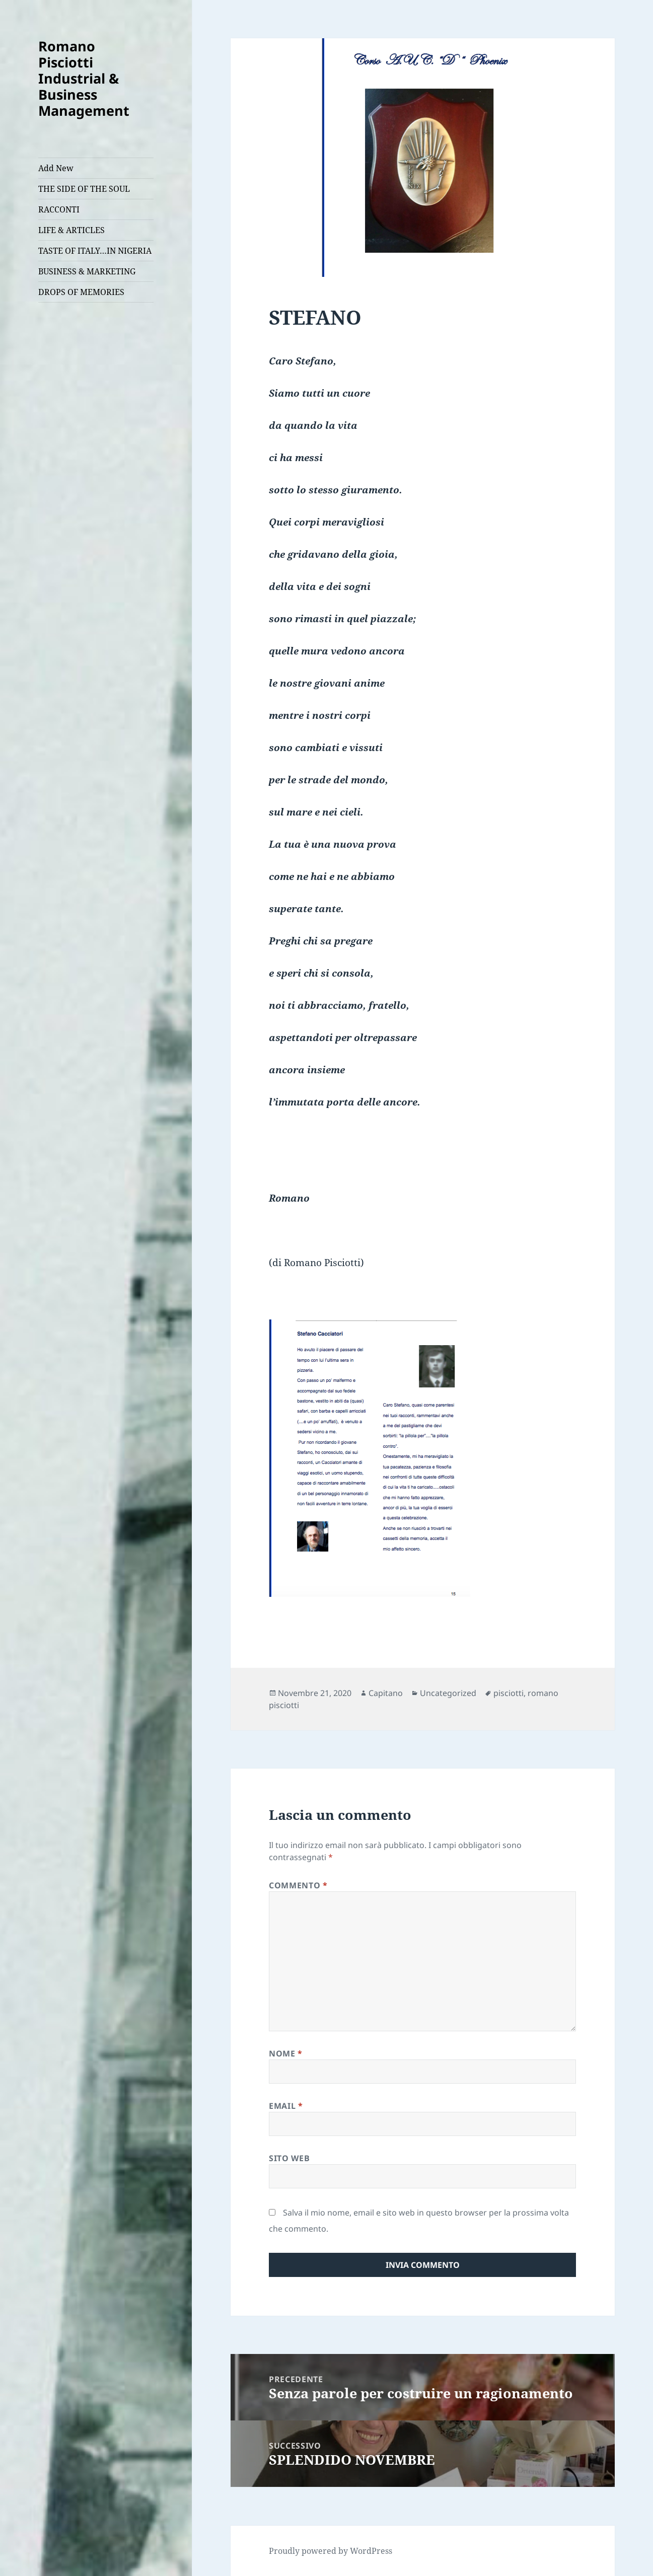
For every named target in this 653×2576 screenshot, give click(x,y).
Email (286, 2105)
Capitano (386, 1693)
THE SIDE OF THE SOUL (84, 188)
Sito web (289, 2158)
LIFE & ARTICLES (71, 230)
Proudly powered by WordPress (330, 2550)
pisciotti (508, 1693)
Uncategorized (448, 1693)
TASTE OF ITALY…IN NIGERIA (95, 250)
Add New (56, 168)
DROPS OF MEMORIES (81, 292)
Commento (298, 1885)
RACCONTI (59, 209)
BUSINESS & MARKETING (86, 271)
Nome (286, 2053)
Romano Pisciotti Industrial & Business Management (83, 78)
